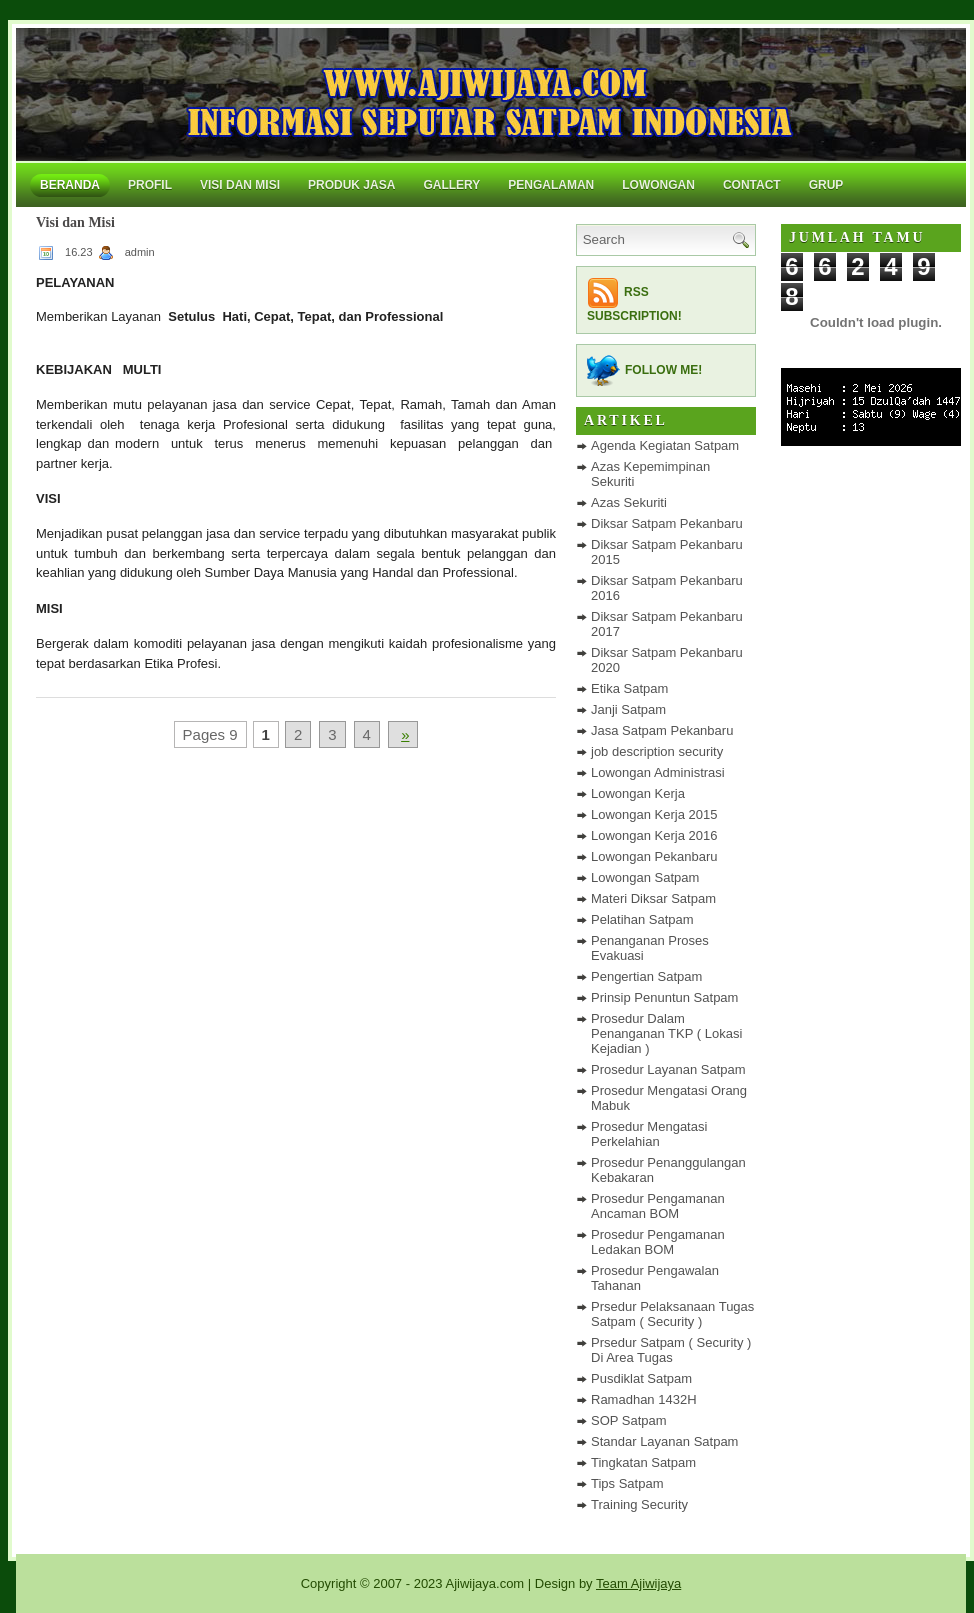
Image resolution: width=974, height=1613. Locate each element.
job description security (657, 751)
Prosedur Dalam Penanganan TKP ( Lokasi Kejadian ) (666, 1033)
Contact (752, 185)
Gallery (451, 185)
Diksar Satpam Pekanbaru (667, 523)
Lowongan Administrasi (658, 772)
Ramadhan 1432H (644, 1399)
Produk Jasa (351, 185)
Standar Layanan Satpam (664, 1441)
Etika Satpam (629, 688)
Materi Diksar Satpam (653, 898)
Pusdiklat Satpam (641, 1378)
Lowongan (658, 185)
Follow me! (663, 370)
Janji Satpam (628, 709)
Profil (150, 185)
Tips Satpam (627, 1483)
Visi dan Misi (240, 185)
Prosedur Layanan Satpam (668, 1069)
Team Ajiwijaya (638, 1583)
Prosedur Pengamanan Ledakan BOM (658, 1242)
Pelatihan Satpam (642, 919)
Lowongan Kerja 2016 (654, 835)
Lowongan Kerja (638, 793)
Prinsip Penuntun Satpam (664, 997)
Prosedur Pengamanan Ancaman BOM (658, 1206)
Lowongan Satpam (645, 877)
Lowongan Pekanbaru (654, 856)
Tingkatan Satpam (643, 1462)
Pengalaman (551, 185)
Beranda (70, 185)
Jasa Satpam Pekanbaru (662, 730)
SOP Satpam (629, 1420)
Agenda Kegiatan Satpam (665, 445)
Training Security (639, 1504)
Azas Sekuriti (629, 502)
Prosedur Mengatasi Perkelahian (649, 1134)
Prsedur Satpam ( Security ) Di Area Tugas (671, 1350)
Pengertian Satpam (646, 976)
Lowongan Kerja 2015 (654, 814)
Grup (826, 185)
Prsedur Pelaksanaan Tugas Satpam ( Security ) (672, 1314)
